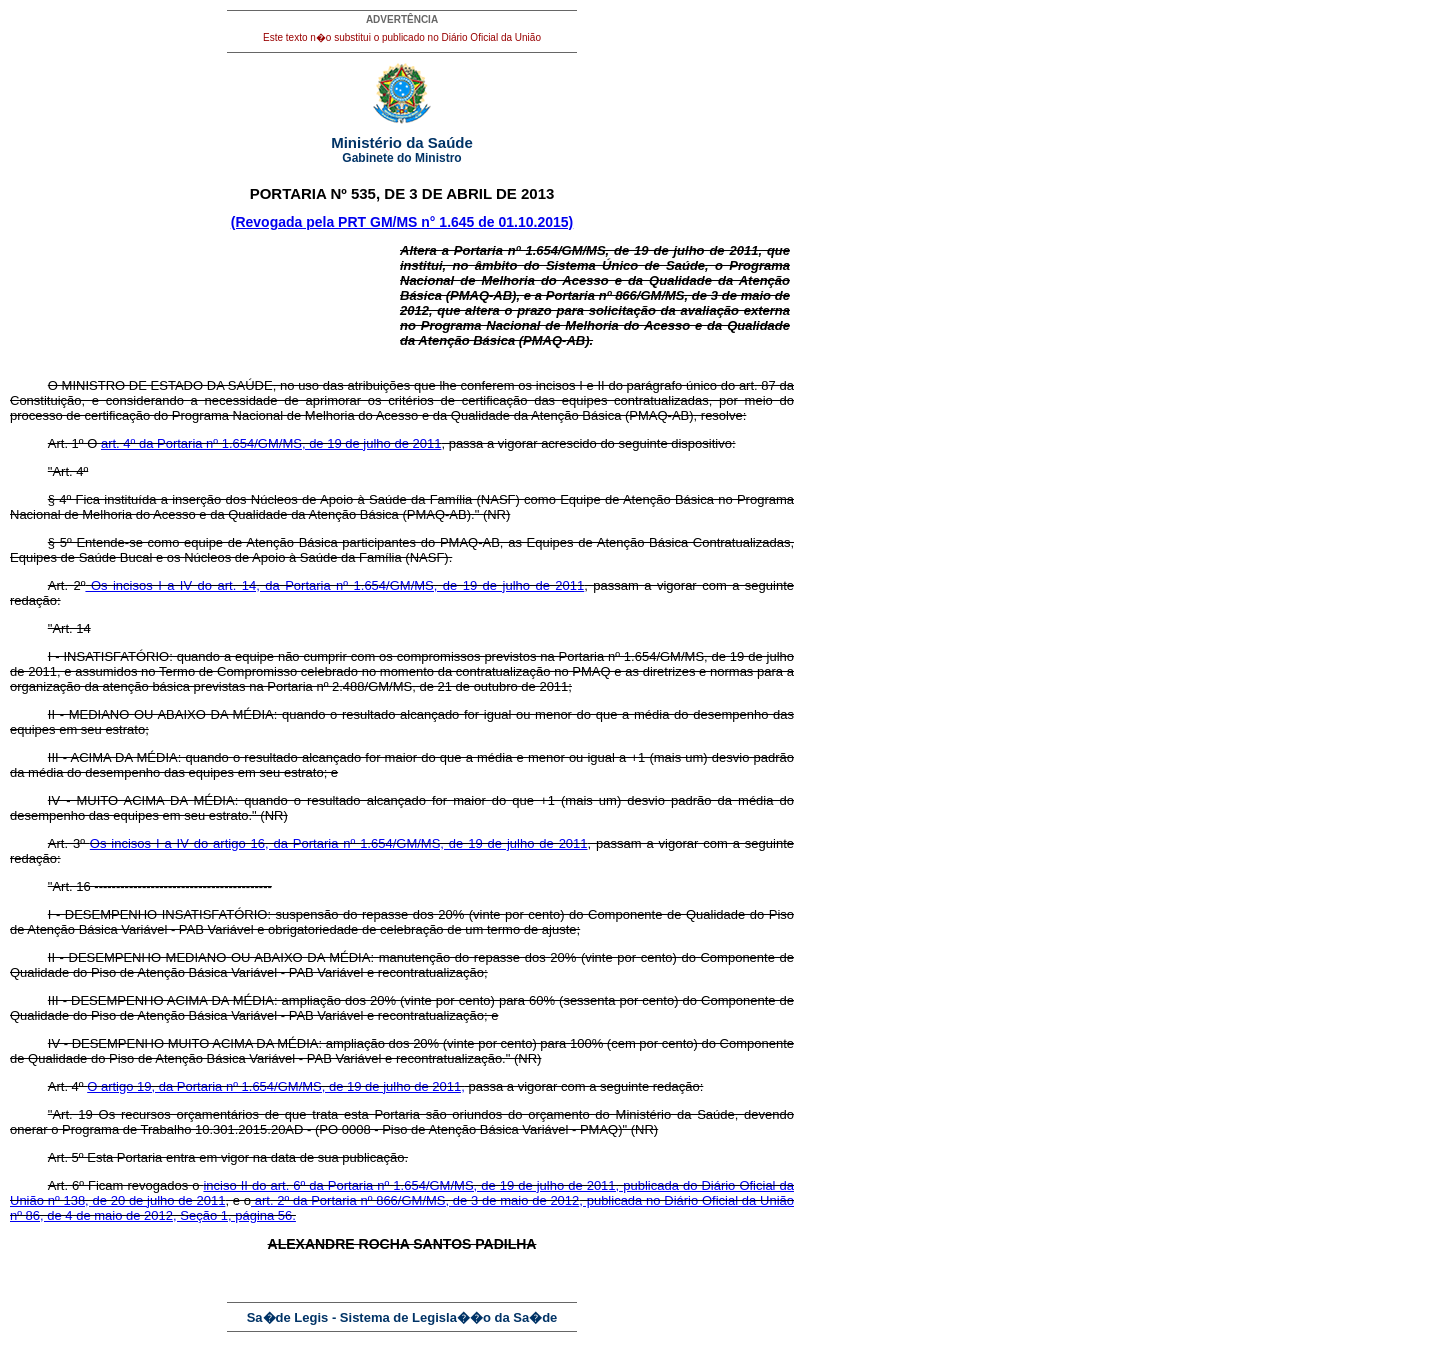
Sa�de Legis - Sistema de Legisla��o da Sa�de (402, 1317)
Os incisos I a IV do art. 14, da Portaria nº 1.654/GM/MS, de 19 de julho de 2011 (334, 585)
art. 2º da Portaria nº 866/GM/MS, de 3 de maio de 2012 (415, 1200)
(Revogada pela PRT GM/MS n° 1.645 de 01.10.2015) (402, 222)
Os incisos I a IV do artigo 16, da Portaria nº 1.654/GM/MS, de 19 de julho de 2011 (339, 843)
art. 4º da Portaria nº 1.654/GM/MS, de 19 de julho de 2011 (271, 443)
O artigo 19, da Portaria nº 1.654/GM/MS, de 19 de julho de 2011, (276, 1086)
